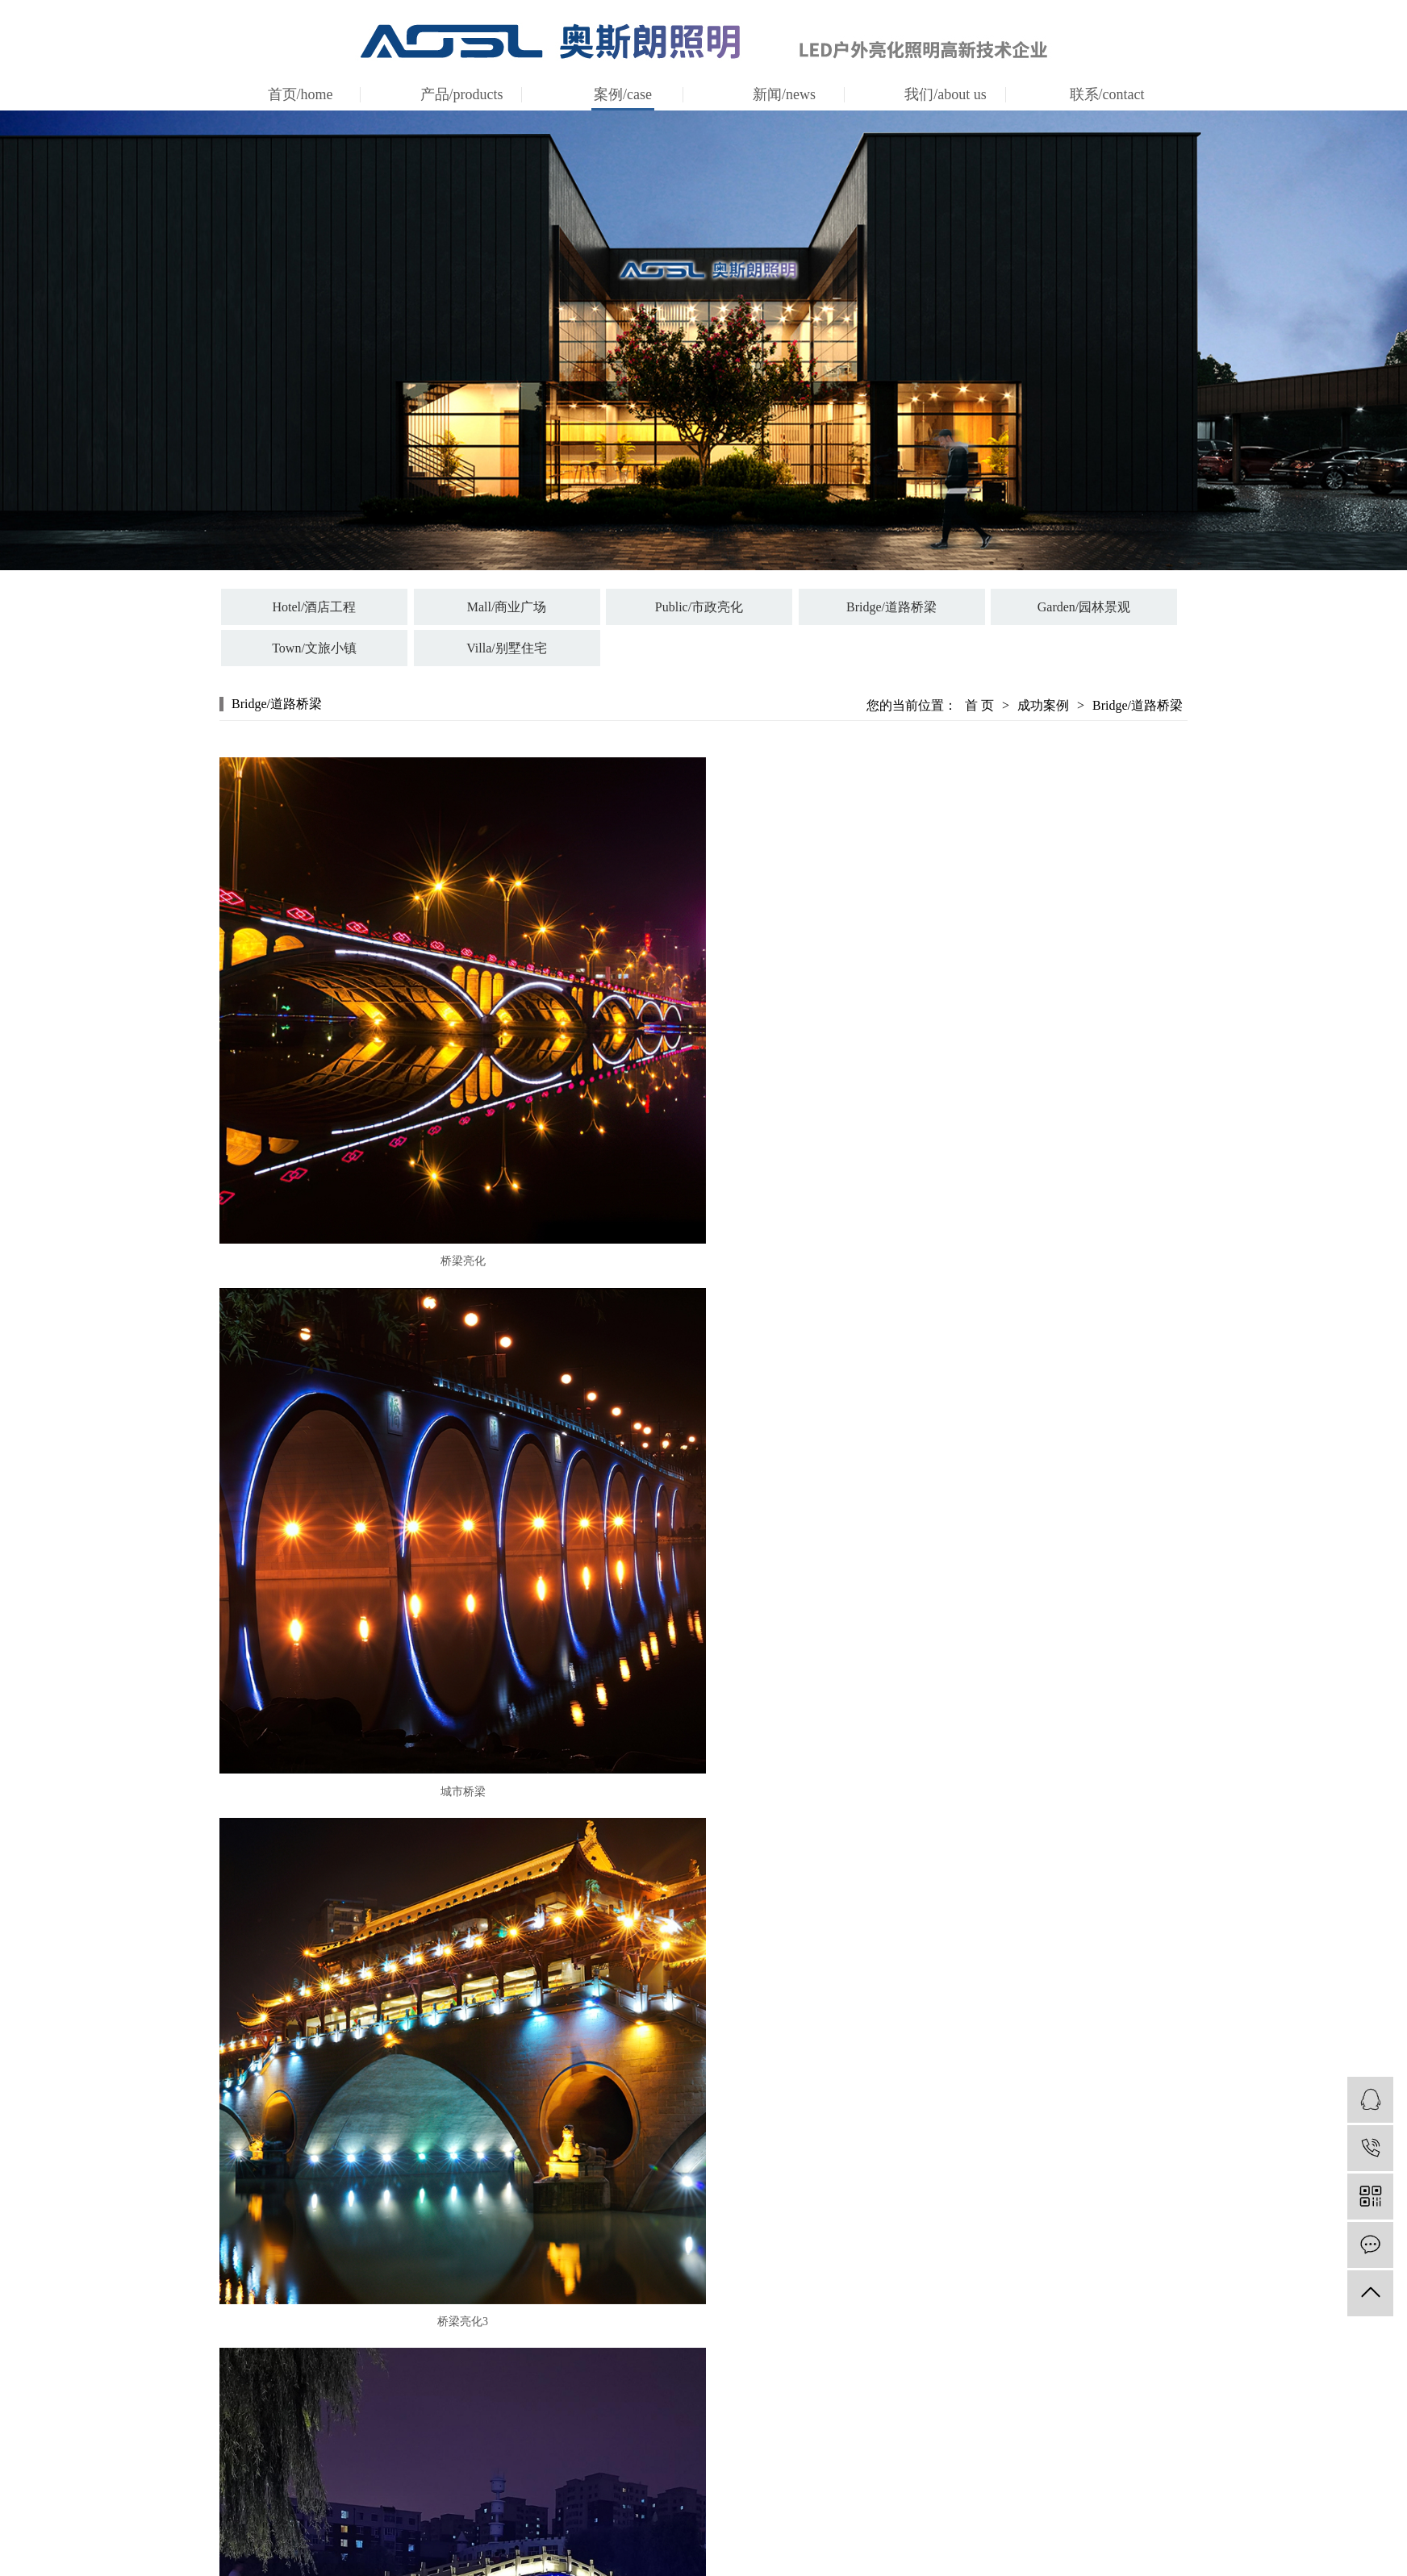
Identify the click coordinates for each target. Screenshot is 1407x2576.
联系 (1023, 2389)
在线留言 (1023, 2412)
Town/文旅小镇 (314, 648)
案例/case (623, 94)
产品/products (461, 94)
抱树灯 (553, 2457)
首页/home (300, 94)
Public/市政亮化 (699, 607)
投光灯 (553, 2389)
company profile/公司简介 (788, 2400)
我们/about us (945, 94)
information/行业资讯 (906, 2412)
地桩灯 (553, 2412)
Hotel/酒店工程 (315, 607)
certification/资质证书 (788, 2434)
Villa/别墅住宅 (506, 648)
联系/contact (1107, 94)
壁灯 (552, 2434)
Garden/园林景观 (1084, 607)
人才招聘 (1023, 2434)
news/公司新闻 (906, 2389)
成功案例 (1043, 705)
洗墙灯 (553, 2480)
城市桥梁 (940, 1242)
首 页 (979, 705)
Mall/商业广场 (507, 607)
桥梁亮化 (453, 1242)
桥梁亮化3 (453, 1759)
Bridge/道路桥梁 (891, 607)
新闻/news (784, 94)
